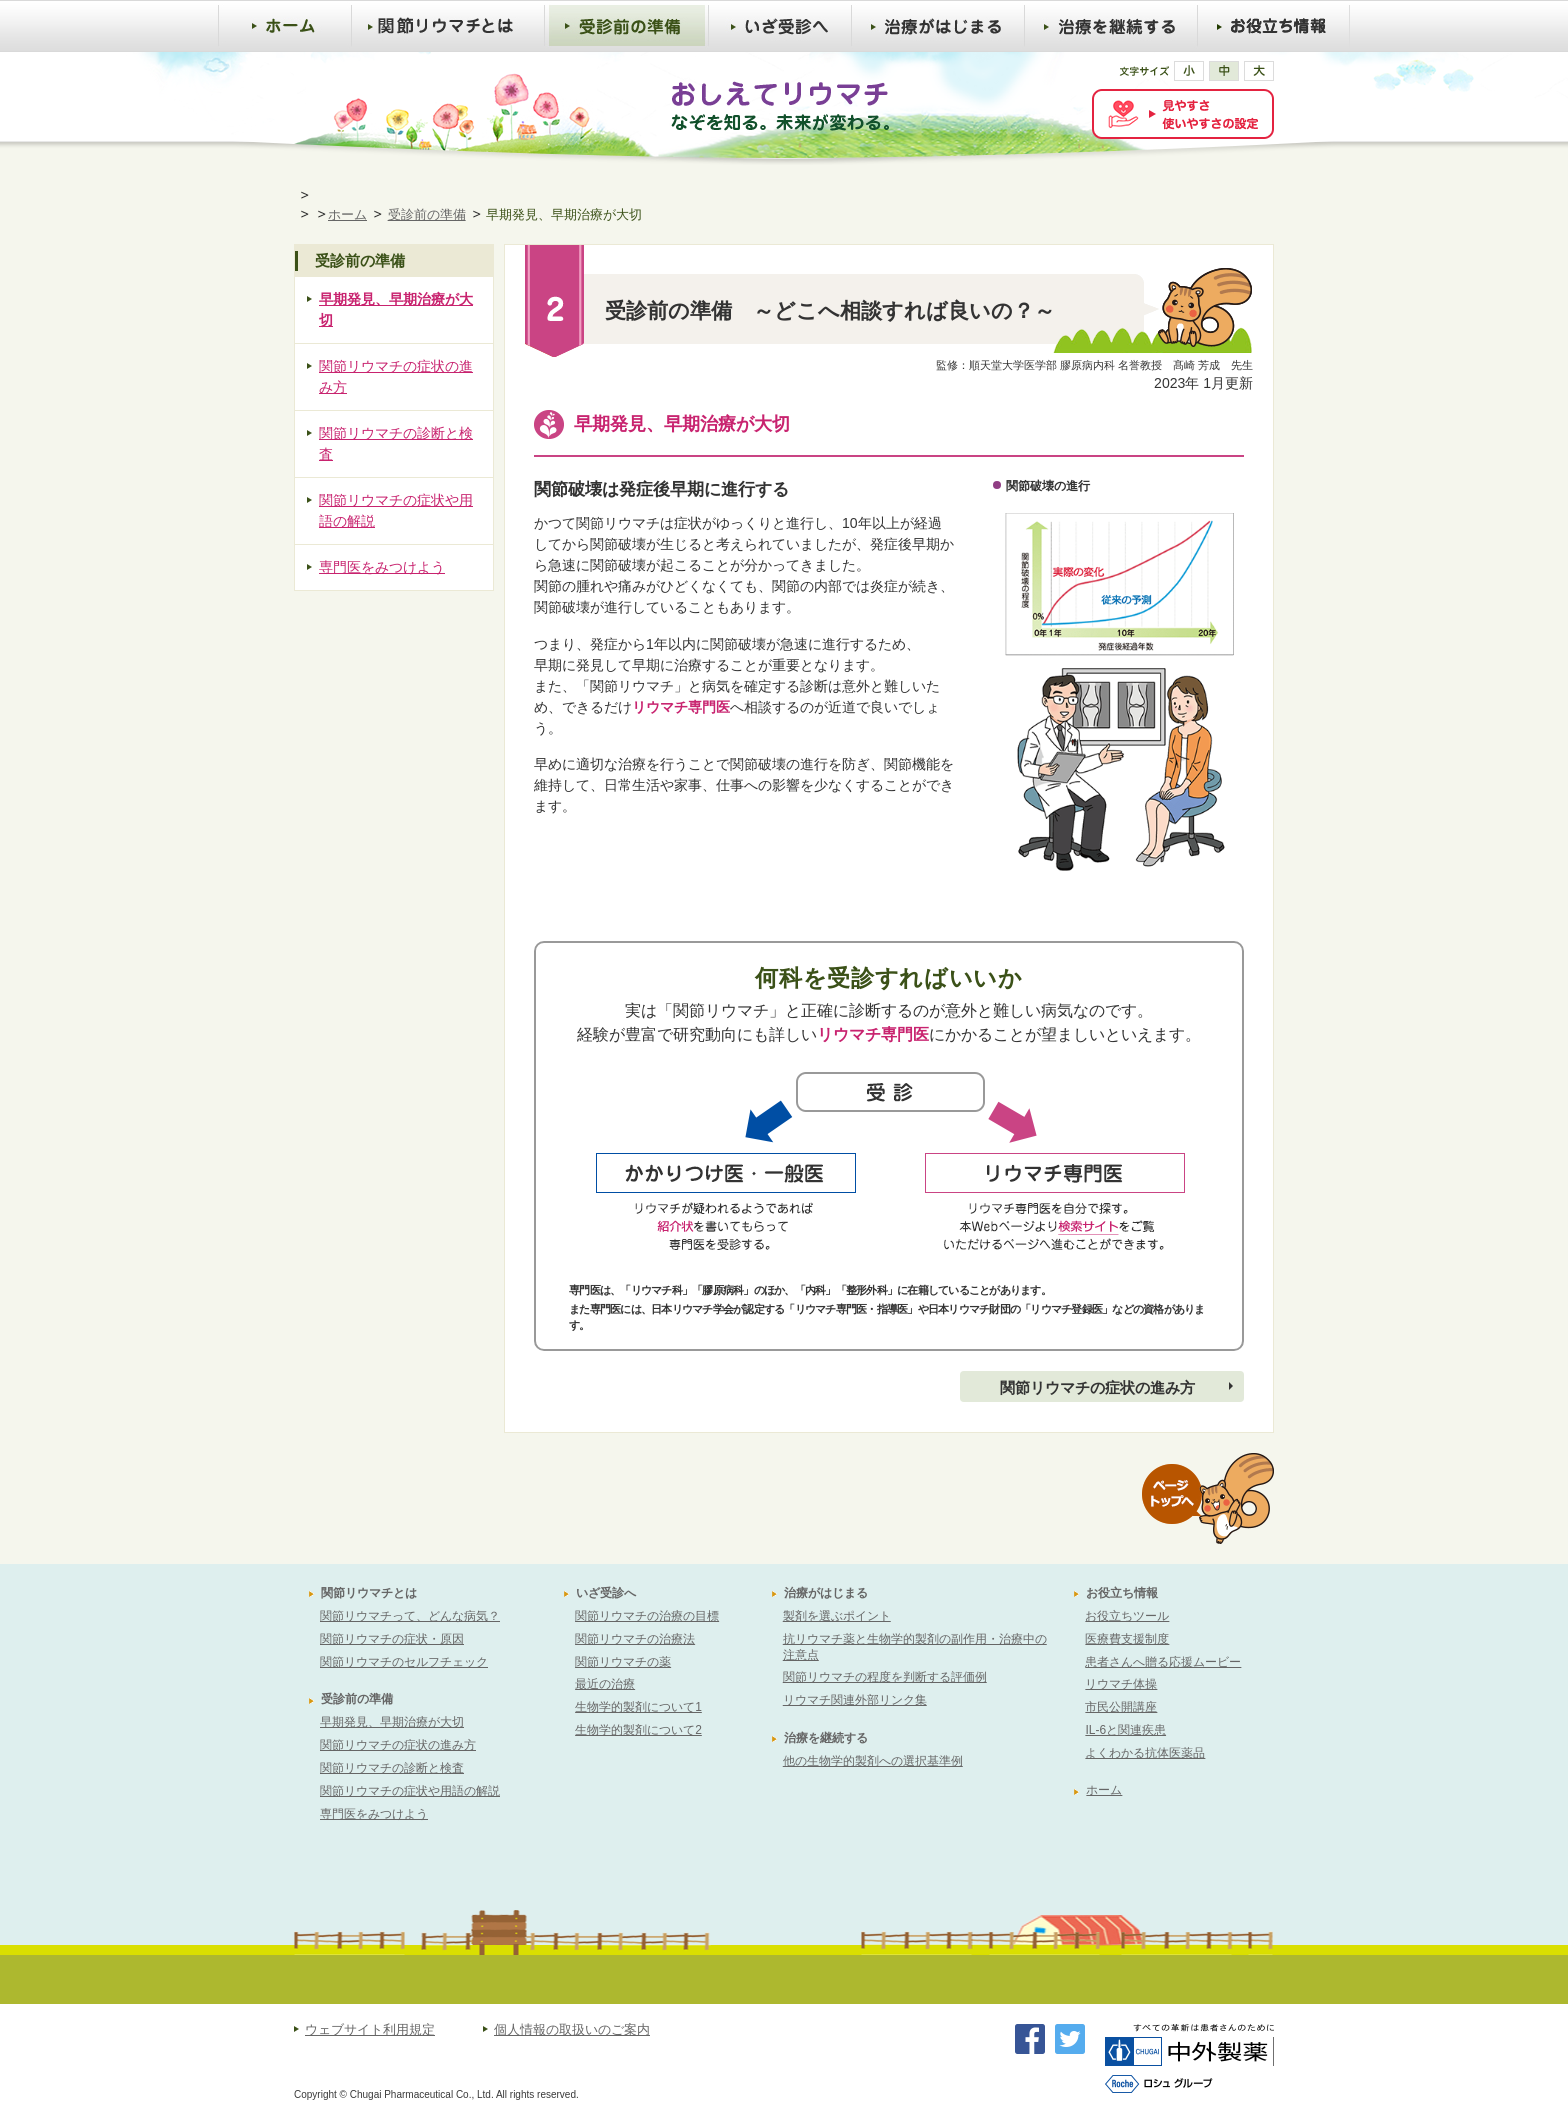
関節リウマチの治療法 (635, 1639)
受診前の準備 (427, 214)
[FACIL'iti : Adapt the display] (1183, 114)
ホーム (347, 214)
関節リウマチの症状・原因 (392, 1639)
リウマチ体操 (1121, 1684)
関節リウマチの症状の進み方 (1097, 1387)
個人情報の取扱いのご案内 (572, 2030)
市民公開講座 (1121, 1707)
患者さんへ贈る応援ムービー (1163, 1662)
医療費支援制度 (1127, 1639)
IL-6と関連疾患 (1125, 1730)
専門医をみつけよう (382, 567)
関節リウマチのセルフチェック (404, 1662)
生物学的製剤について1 (638, 1707)
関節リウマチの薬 (623, 1662)
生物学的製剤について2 (638, 1730)
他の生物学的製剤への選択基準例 (873, 1761)
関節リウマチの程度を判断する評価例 (885, 1677)
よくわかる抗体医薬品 (1145, 1753)
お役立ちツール (1127, 1616)
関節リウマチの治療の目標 (647, 1616)
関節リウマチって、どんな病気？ (410, 1616)
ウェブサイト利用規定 (370, 2030)
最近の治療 (605, 1684)
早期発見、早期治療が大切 (396, 309)
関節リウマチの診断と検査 (396, 443)
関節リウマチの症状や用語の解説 (396, 510)
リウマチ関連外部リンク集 (855, 1700)
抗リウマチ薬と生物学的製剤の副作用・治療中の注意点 (915, 1647)
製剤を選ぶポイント (837, 1616)
